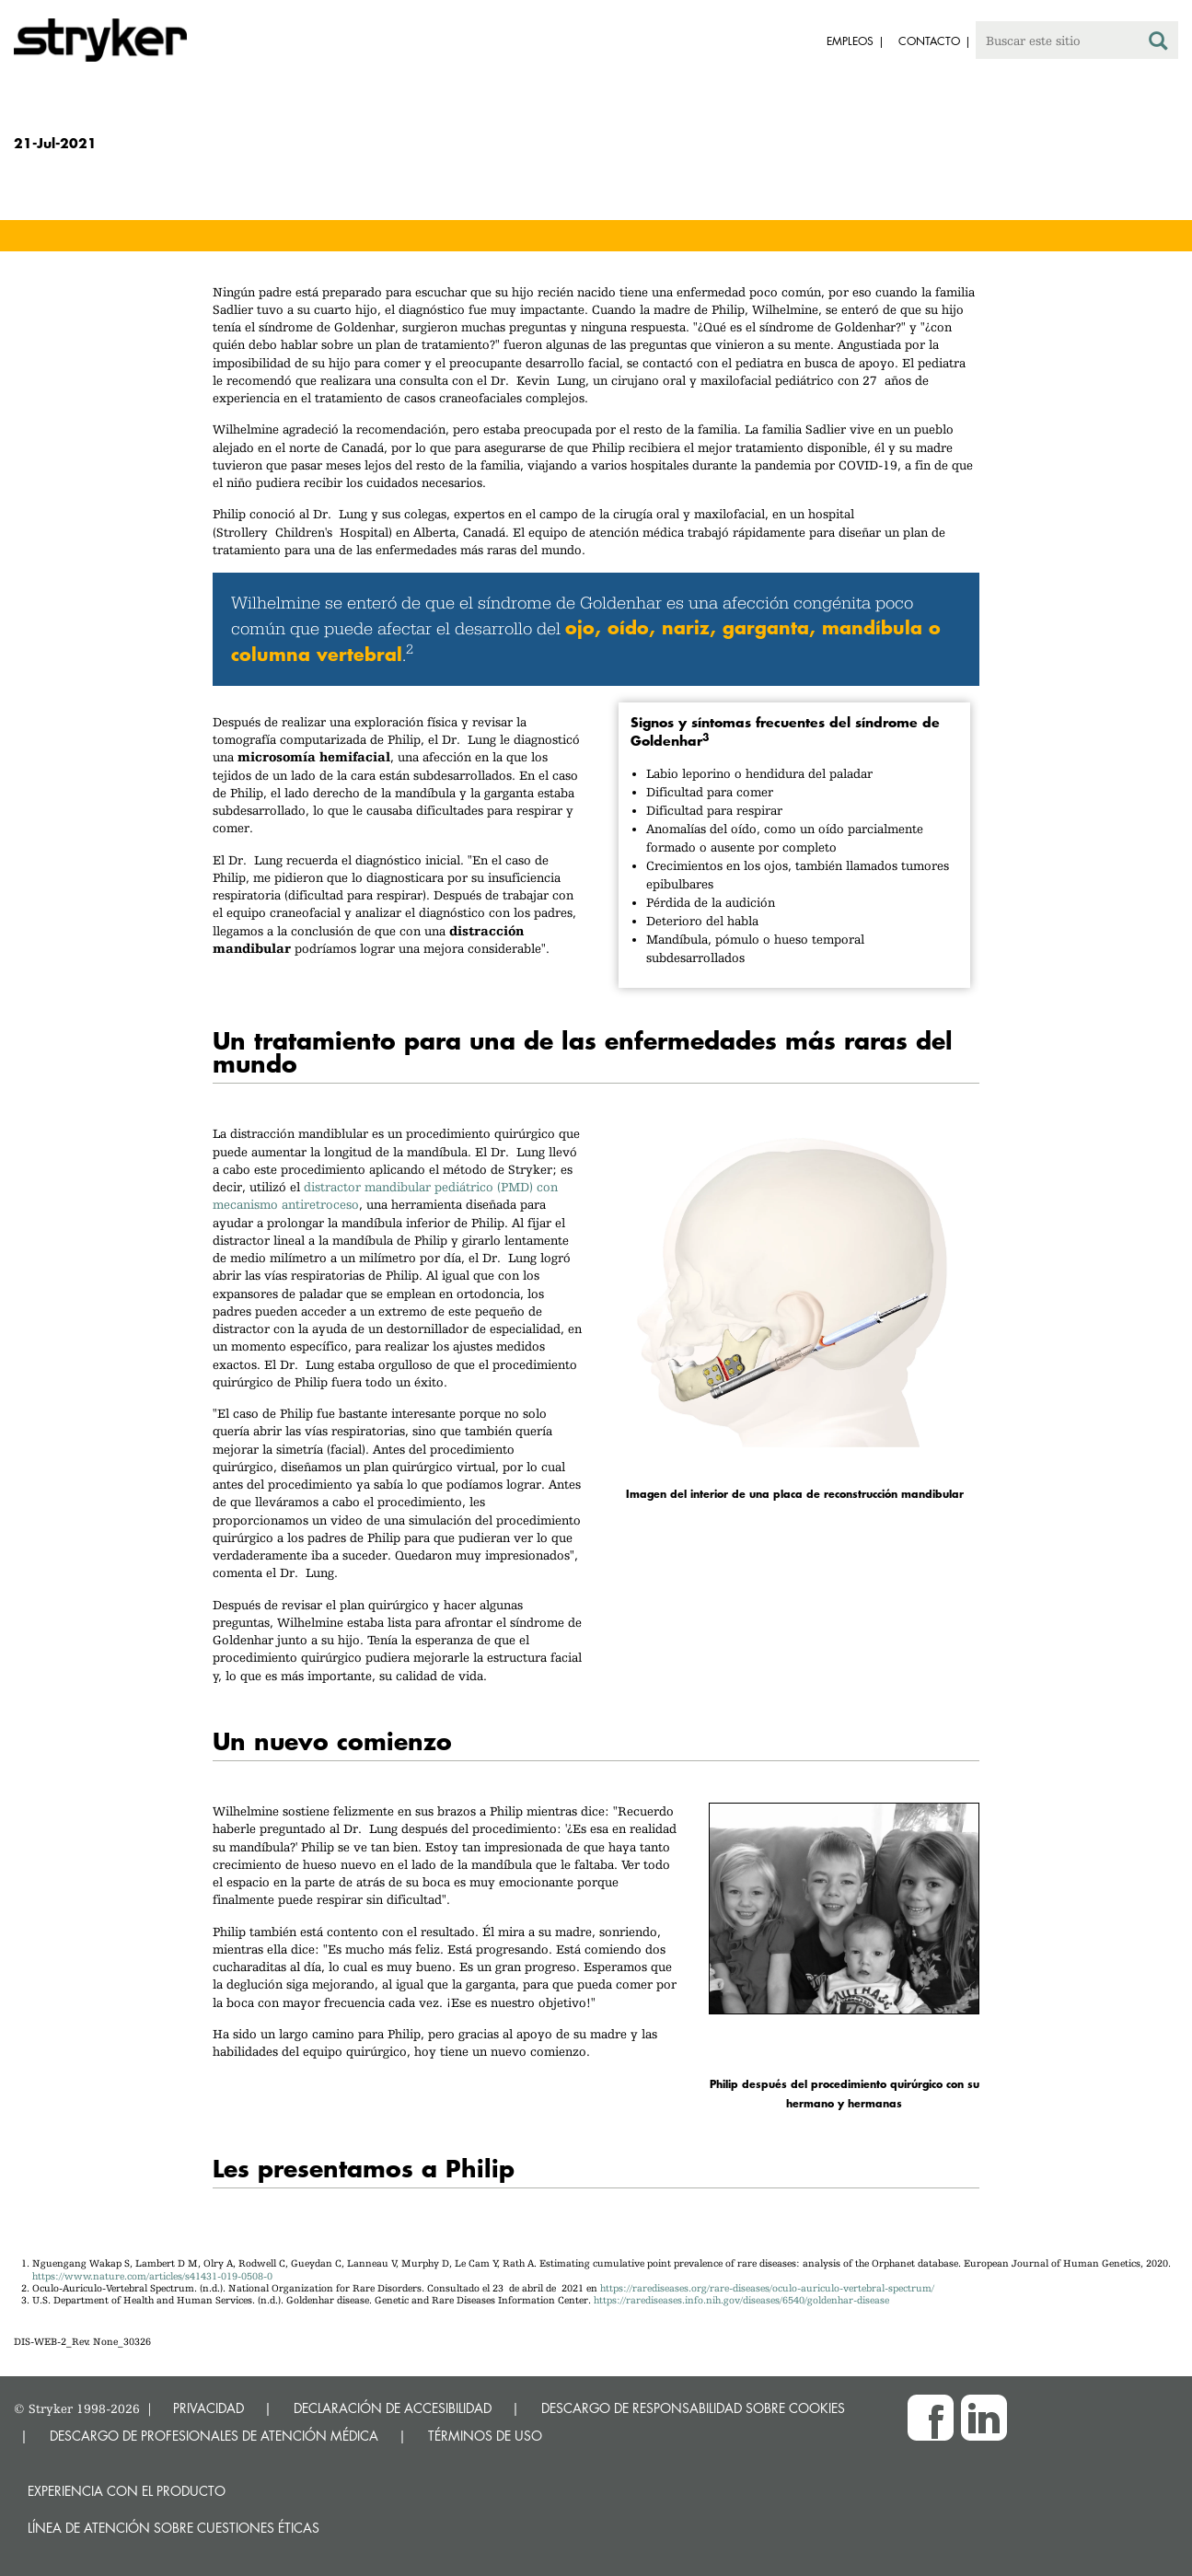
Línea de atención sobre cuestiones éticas (173, 2527)
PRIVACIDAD (208, 2408)
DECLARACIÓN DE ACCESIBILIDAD (393, 2408)
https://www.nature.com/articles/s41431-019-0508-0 (152, 2276)
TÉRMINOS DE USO (485, 2435)
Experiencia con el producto (127, 2491)
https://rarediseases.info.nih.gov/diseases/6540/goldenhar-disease (741, 2300)
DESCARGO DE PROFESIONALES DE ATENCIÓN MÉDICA (214, 2435)
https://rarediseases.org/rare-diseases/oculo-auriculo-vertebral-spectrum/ (767, 2288)
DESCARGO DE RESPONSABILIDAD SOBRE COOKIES (693, 2408)
